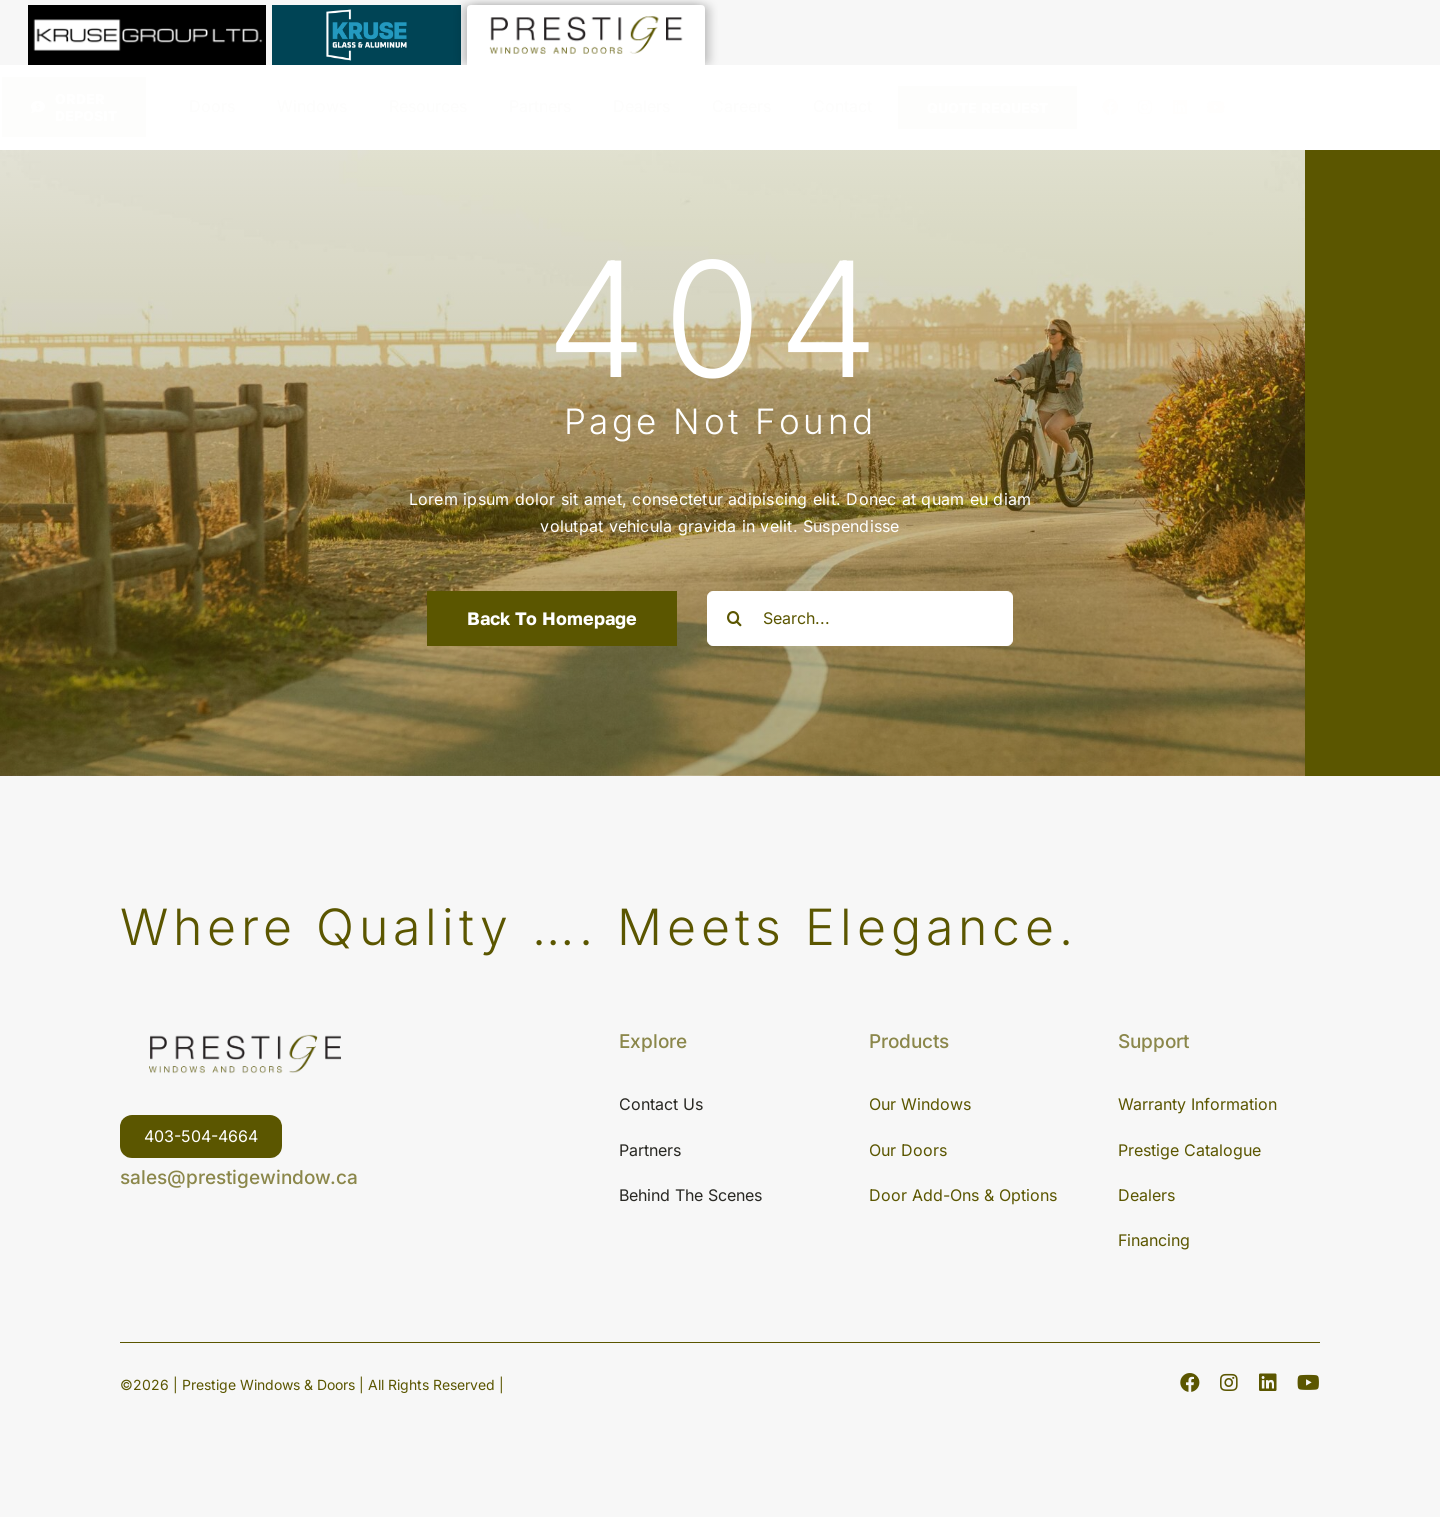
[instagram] (1145, 107)
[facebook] (1110, 107)
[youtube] (1216, 107)
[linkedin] (1180, 107)
